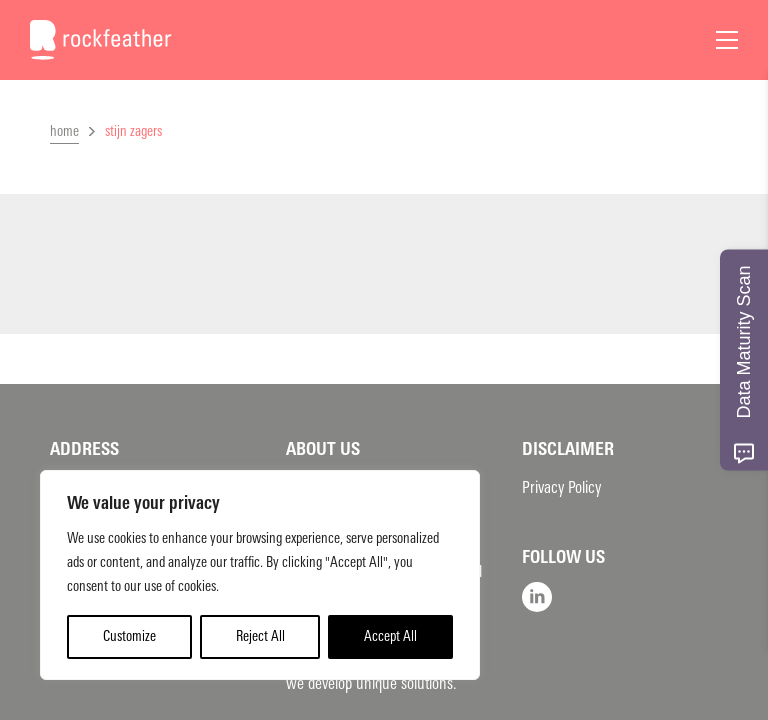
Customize (129, 636)
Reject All (260, 636)
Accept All (390, 636)
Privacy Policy (561, 487)
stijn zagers (133, 131)
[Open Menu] (727, 40)
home (64, 131)
